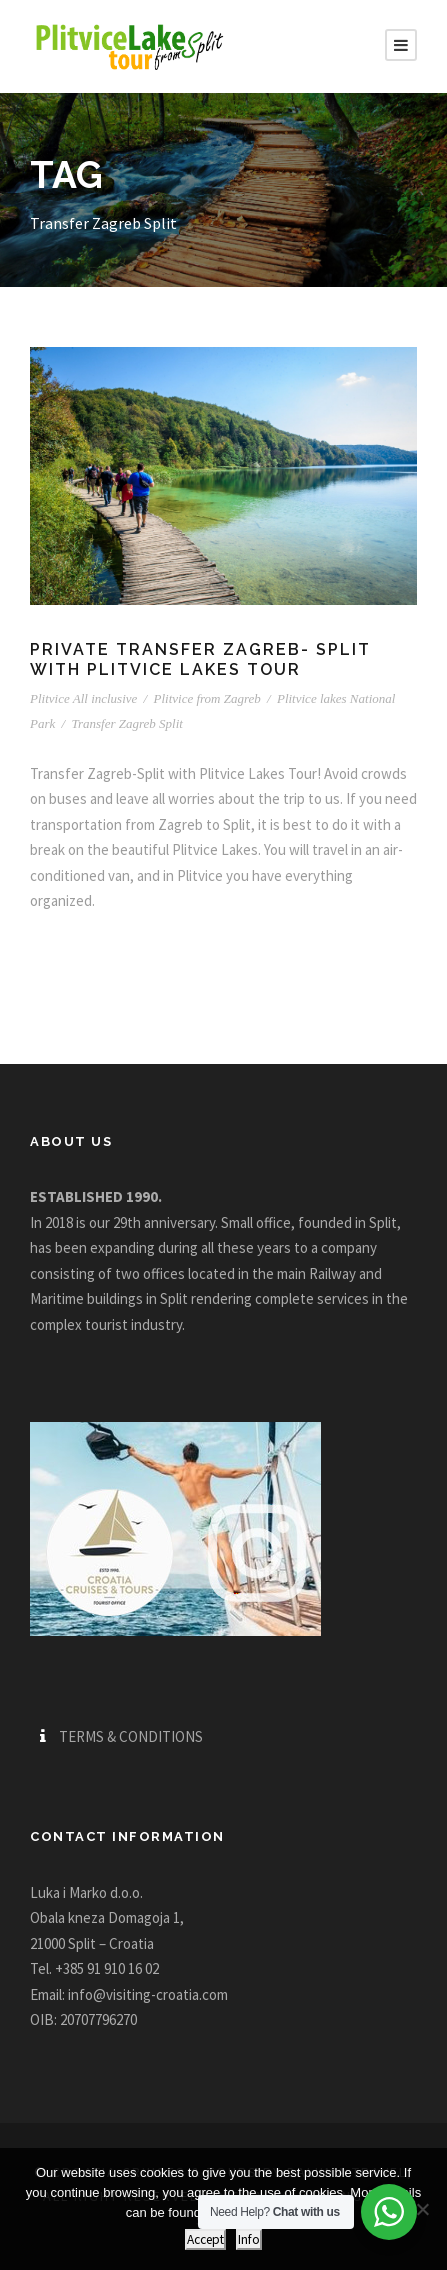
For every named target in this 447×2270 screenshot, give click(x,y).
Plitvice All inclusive (83, 698)
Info (249, 2239)
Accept (205, 2239)
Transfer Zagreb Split (126, 723)
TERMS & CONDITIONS (131, 1736)
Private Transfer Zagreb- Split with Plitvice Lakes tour (200, 659)
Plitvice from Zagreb (206, 698)
